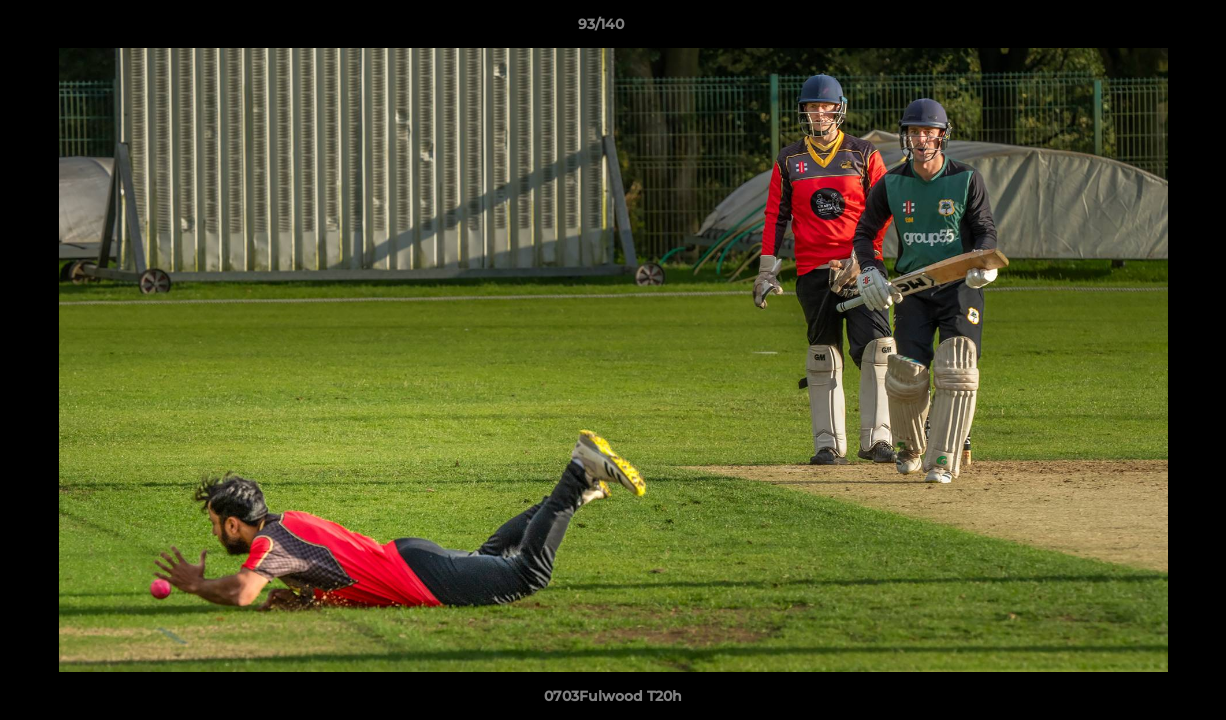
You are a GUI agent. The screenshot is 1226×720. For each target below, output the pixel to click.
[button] (1142, 29)
